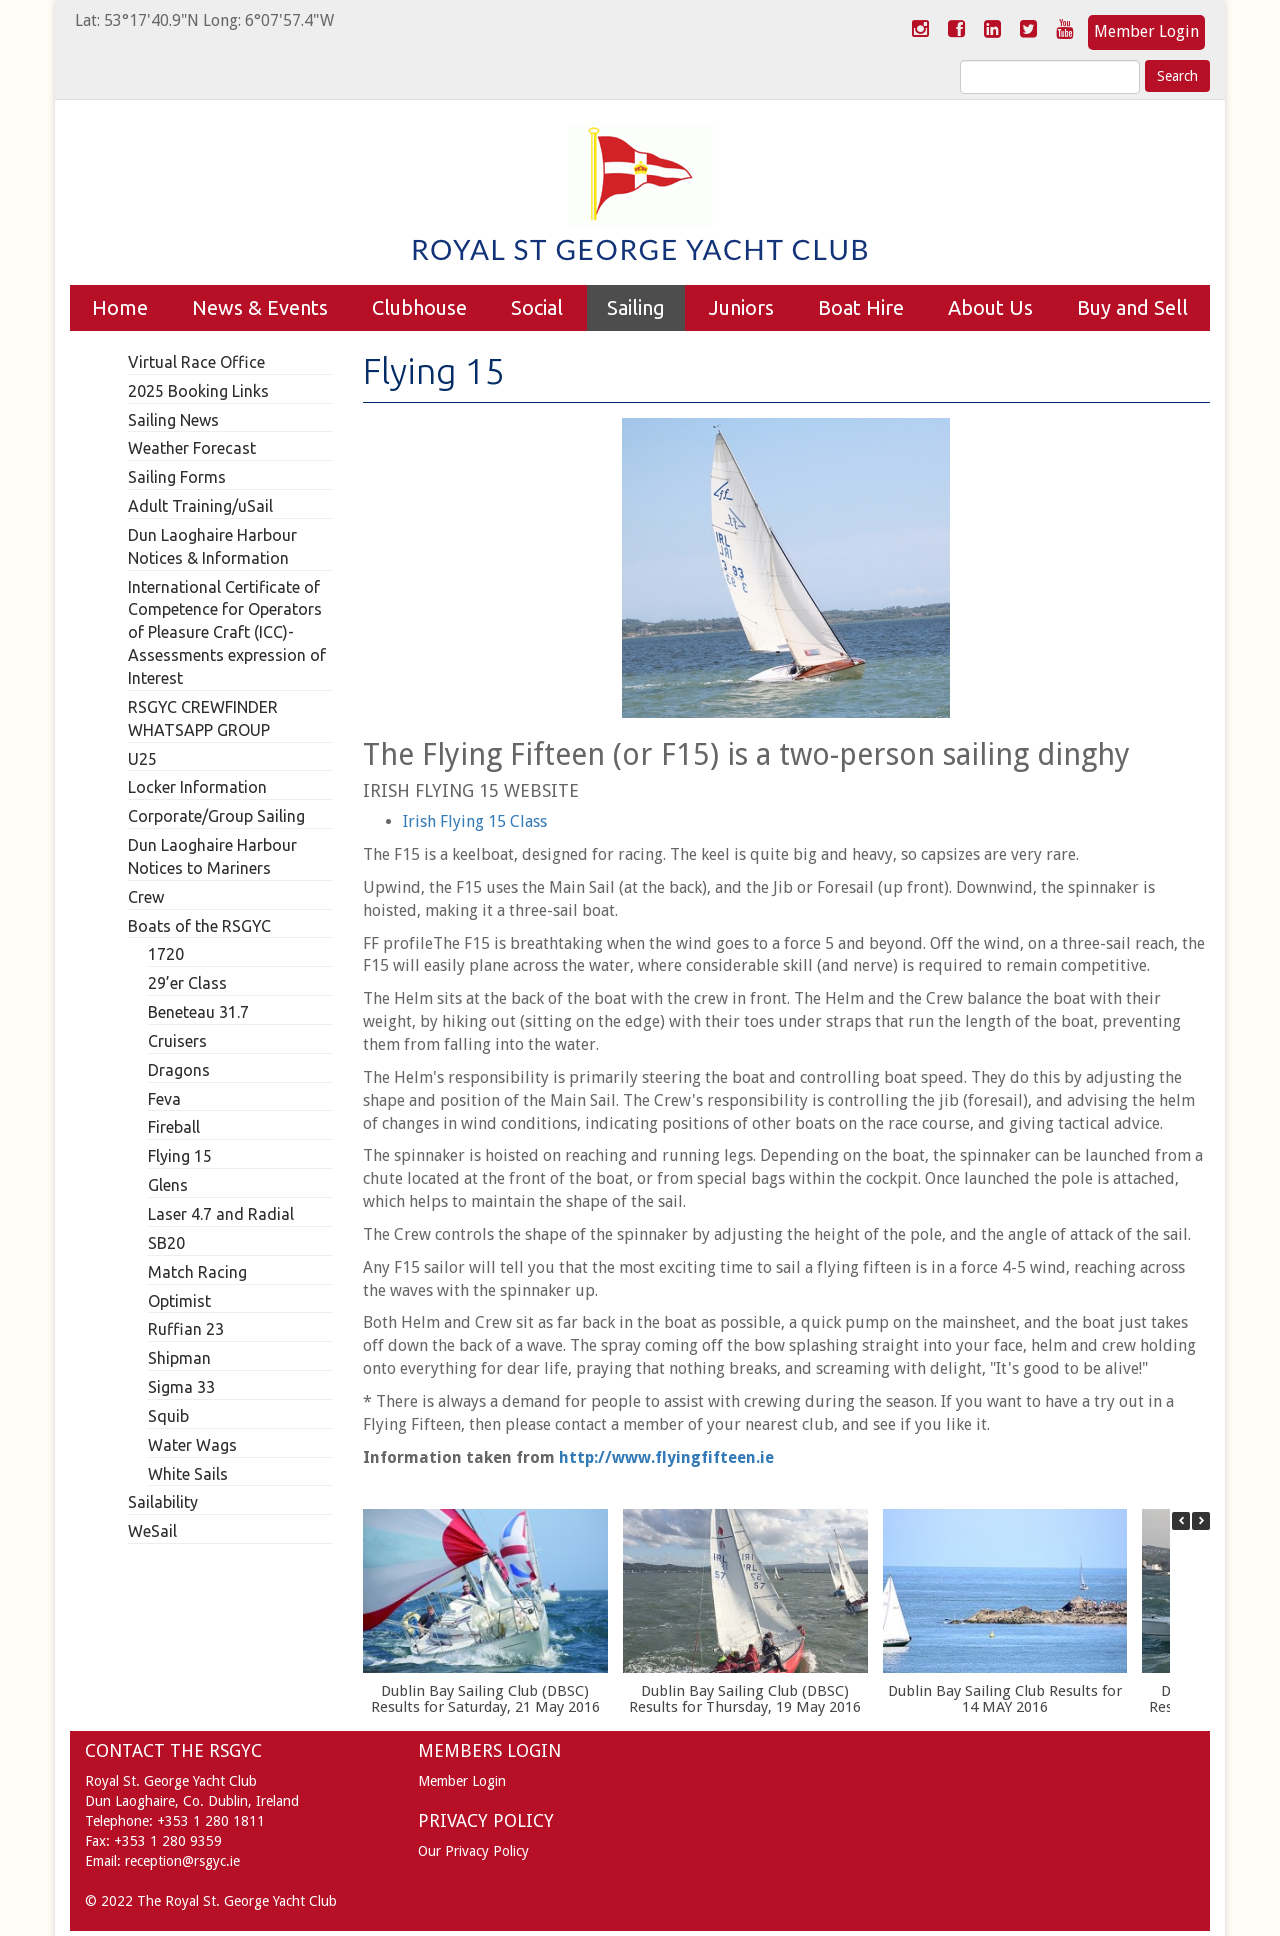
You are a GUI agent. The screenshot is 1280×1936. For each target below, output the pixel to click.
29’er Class (187, 983)
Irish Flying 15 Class (475, 821)
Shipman (179, 1358)
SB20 (166, 1243)
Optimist (179, 1301)
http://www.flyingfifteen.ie (666, 1457)
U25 (142, 759)
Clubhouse (419, 307)
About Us (990, 307)
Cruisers (177, 1041)
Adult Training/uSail (200, 506)
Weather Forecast (192, 448)
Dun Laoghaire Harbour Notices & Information (212, 546)
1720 (166, 954)
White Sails (188, 1474)
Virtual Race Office (196, 362)
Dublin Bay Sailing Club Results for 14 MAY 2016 (1004, 1699)
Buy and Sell (1132, 307)
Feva (164, 1099)
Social (537, 307)
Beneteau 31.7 (198, 1012)
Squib (168, 1416)
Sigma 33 (181, 1387)
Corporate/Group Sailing (216, 816)
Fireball (174, 1127)
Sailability (163, 1502)
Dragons (179, 1070)
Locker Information (197, 787)
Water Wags (192, 1445)
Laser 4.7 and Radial (221, 1214)
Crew (146, 897)
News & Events (260, 307)
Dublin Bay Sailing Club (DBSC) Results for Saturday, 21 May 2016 (484, 1699)
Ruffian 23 (186, 1329)
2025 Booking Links (198, 391)
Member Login (1146, 31)
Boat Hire (861, 307)
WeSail (152, 1531)
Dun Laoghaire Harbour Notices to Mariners (212, 856)
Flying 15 (180, 1156)
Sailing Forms (177, 477)
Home (120, 307)
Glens (168, 1185)
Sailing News (173, 420)
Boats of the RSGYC (199, 926)
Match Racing (197, 1272)
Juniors (741, 307)
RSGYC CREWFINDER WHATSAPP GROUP (203, 718)
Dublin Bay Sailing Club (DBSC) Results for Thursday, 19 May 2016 (745, 1699)
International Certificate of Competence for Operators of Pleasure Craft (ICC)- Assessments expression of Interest (227, 632)
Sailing (636, 307)
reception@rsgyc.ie (182, 1861)
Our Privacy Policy (473, 1851)
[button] (1201, 1521)
